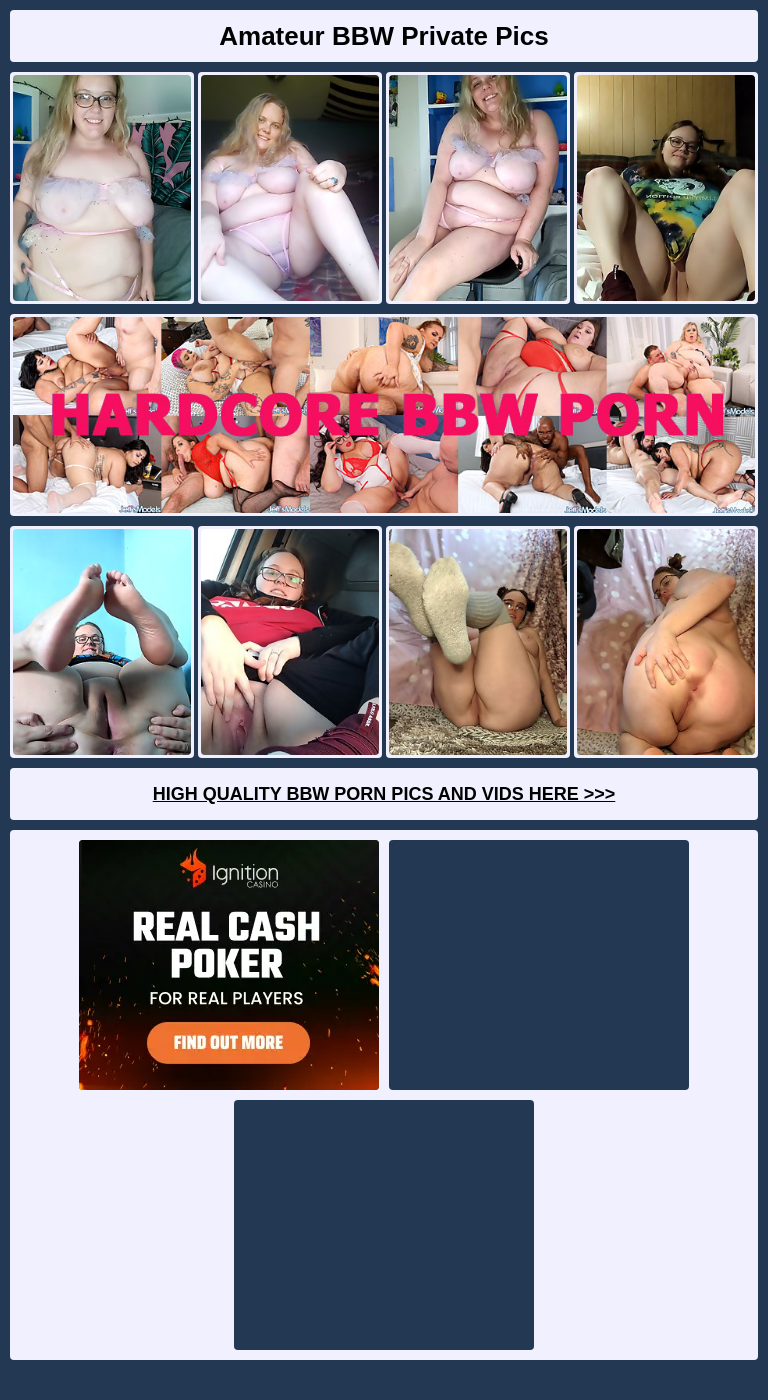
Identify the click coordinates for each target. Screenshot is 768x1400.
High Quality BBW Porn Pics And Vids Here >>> (384, 794)
